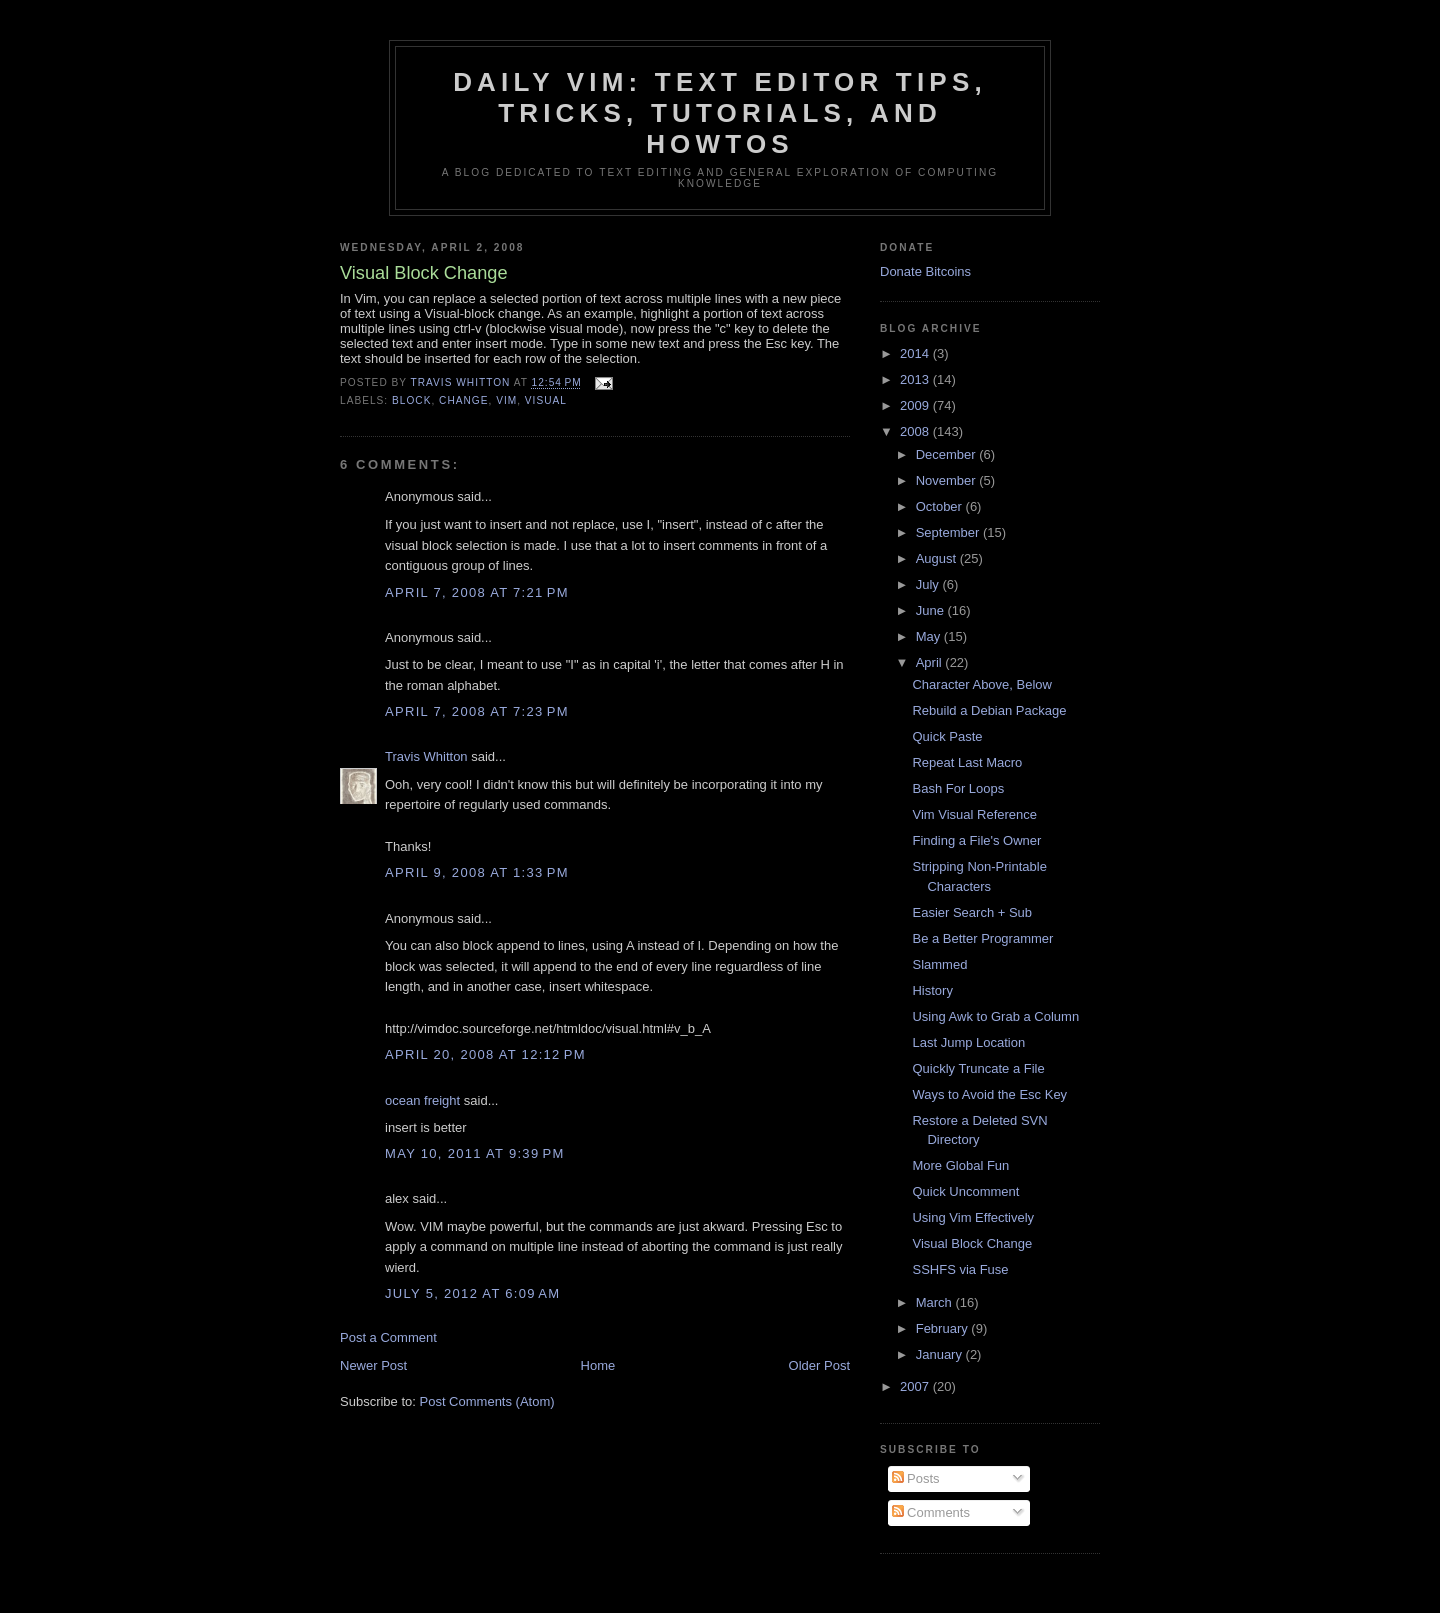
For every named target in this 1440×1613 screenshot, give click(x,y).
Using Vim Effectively (973, 1217)
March (936, 1302)
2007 (916, 1386)
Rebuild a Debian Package (989, 710)
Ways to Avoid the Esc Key (989, 1094)
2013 (916, 379)
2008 (916, 431)
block (411, 400)
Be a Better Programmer (982, 938)
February (944, 1328)
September (949, 532)
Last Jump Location (968, 1042)
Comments (931, 1512)
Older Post (819, 1365)
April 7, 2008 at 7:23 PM (477, 711)
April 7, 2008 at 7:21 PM (477, 592)
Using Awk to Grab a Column (995, 1016)
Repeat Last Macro (967, 762)
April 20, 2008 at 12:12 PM (485, 1054)
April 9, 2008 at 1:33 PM (477, 872)
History (932, 990)
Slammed (939, 964)
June (932, 610)
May (930, 636)
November (948, 480)
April (931, 662)
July (929, 584)
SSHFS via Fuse (960, 1269)
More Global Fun (960, 1165)
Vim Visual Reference (974, 814)
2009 (916, 405)
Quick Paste (947, 736)
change (463, 400)
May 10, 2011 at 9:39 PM (475, 1153)
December (948, 454)
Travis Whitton (426, 756)
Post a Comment (388, 1337)
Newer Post (373, 1365)
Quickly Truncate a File (978, 1068)
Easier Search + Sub (972, 912)
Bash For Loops (958, 788)
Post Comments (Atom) (487, 1401)
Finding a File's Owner (976, 840)
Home (598, 1365)
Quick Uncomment (965, 1191)
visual (546, 400)
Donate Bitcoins (925, 271)
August (938, 558)
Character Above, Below (981, 684)
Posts (916, 1478)
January (941, 1354)
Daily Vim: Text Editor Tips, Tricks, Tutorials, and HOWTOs (720, 113)
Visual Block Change (972, 1243)
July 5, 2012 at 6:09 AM (472, 1293)
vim (506, 400)
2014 (916, 353)
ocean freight (422, 1100)
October (941, 506)
